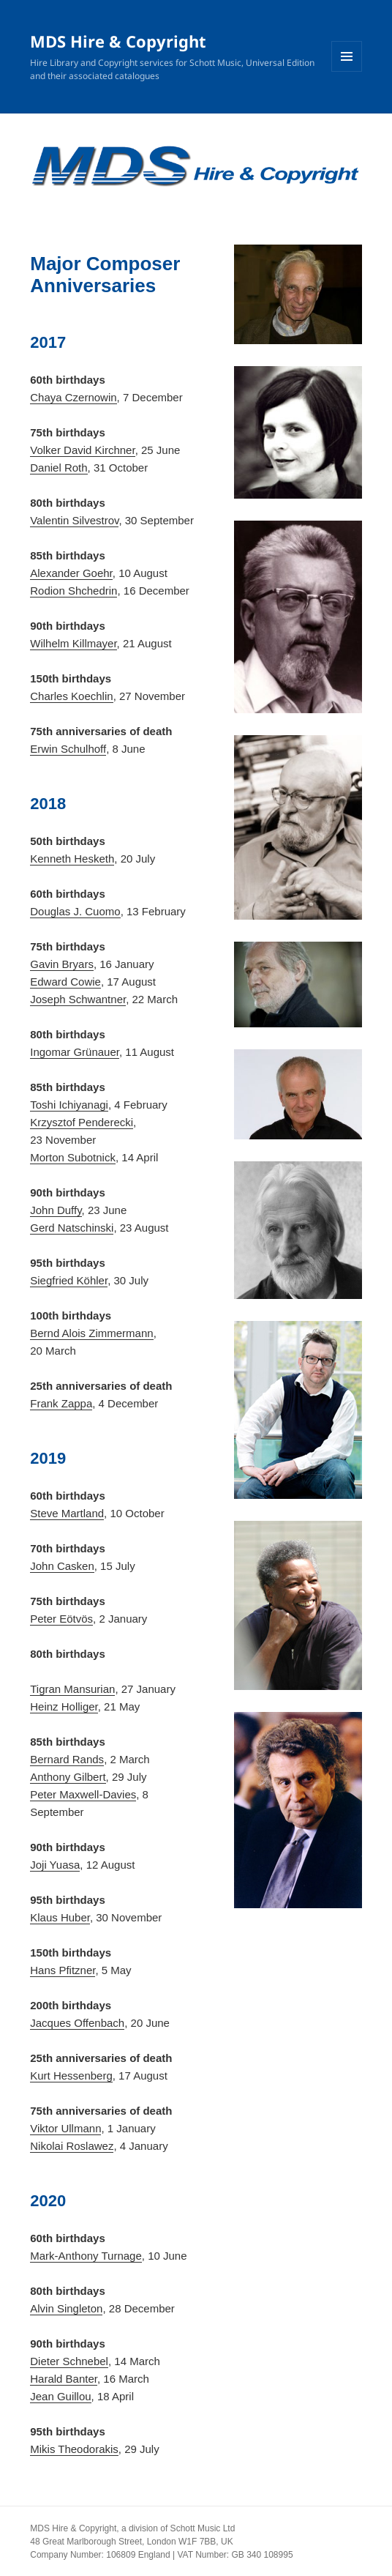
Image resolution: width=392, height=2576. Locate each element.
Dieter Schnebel (69, 2361)
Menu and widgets (347, 71)
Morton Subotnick (73, 1157)
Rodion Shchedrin (73, 590)
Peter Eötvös (61, 1618)
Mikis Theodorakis (74, 2449)
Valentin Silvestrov (74, 520)
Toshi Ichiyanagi (69, 1104)
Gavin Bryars (62, 964)
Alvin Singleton (66, 2308)
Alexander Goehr (71, 573)
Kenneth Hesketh (72, 858)
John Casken (62, 1566)
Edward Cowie (65, 981)
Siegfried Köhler (69, 1280)
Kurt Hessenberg (71, 2075)
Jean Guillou (60, 2396)
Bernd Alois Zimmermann (91, 1333)
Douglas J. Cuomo (75, 911)
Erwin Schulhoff (68, 748)
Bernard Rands (67, 1759)
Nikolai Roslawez (71, 2146)
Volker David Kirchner (82, 450)
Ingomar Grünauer (74, 1052)
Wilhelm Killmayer (73, 643)
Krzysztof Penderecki (81, 1122)
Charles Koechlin (71, 696)
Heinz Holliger (64, 1706)
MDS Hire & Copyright (118, 41)
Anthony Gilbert (67, 1777)
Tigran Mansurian (72, 1689)
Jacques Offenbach (77, 2023)
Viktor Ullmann (65, 2128)
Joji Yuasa (55, 1864)
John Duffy (55, 1210)
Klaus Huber (60, 1917)
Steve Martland (67, 1513)
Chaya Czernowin (73, 397)
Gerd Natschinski (71, 1227)
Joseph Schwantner (78, 999)
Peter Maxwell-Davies (83, 1794)
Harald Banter (63, 2378)
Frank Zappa (61, 1403)
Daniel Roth (58, 467)
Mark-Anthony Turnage (86, 2255)
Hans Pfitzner (62, 1970)
